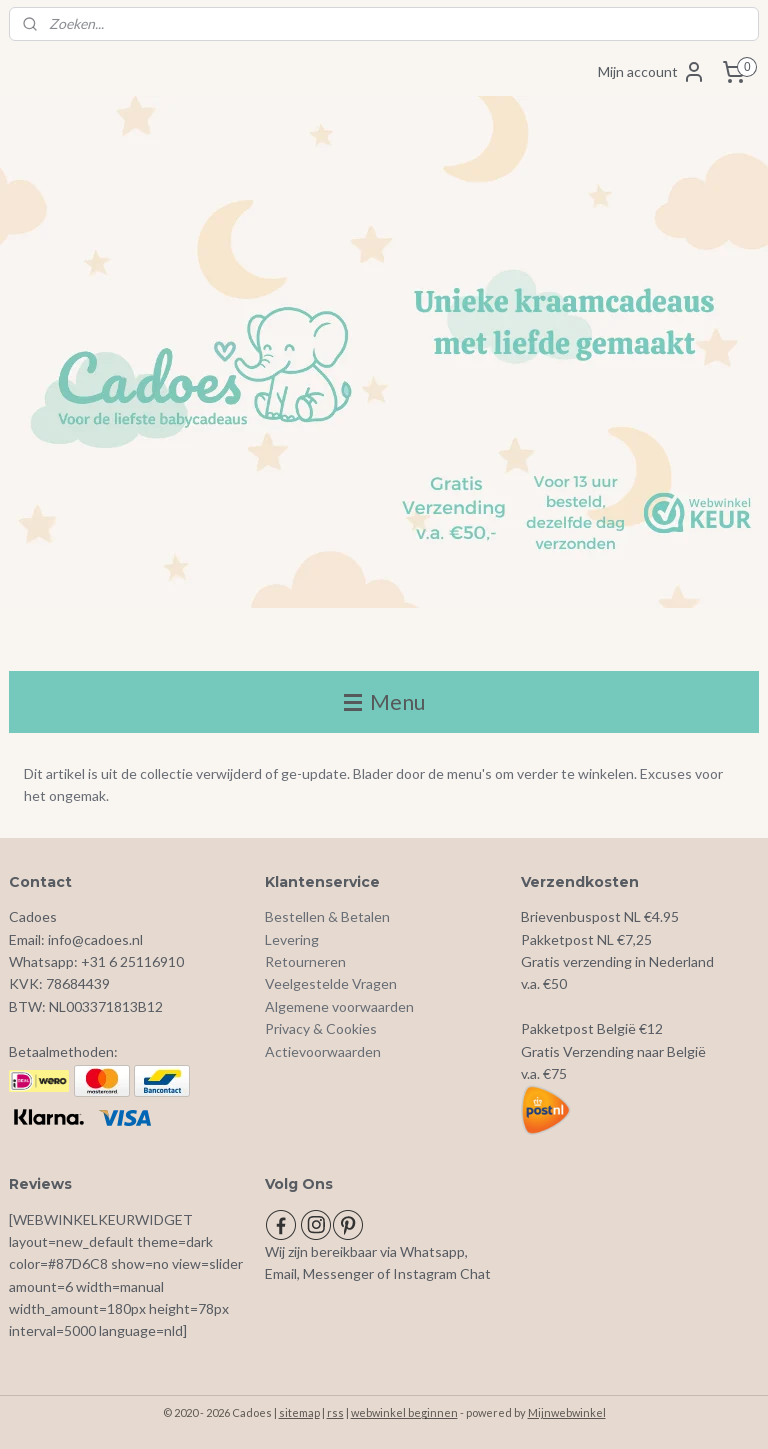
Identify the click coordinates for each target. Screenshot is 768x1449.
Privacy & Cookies (321, 1028)
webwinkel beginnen (404, 1412)
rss (335, 1412)
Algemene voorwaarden (339, 1006)
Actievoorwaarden (323, 1051)
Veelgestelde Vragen (331, 983)
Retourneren (305, 961)
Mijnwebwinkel (567, 1412)
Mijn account (652, 72)
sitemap (299, 1412)
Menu (384, 701)
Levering (292, 939)
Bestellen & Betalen (327, 916)
